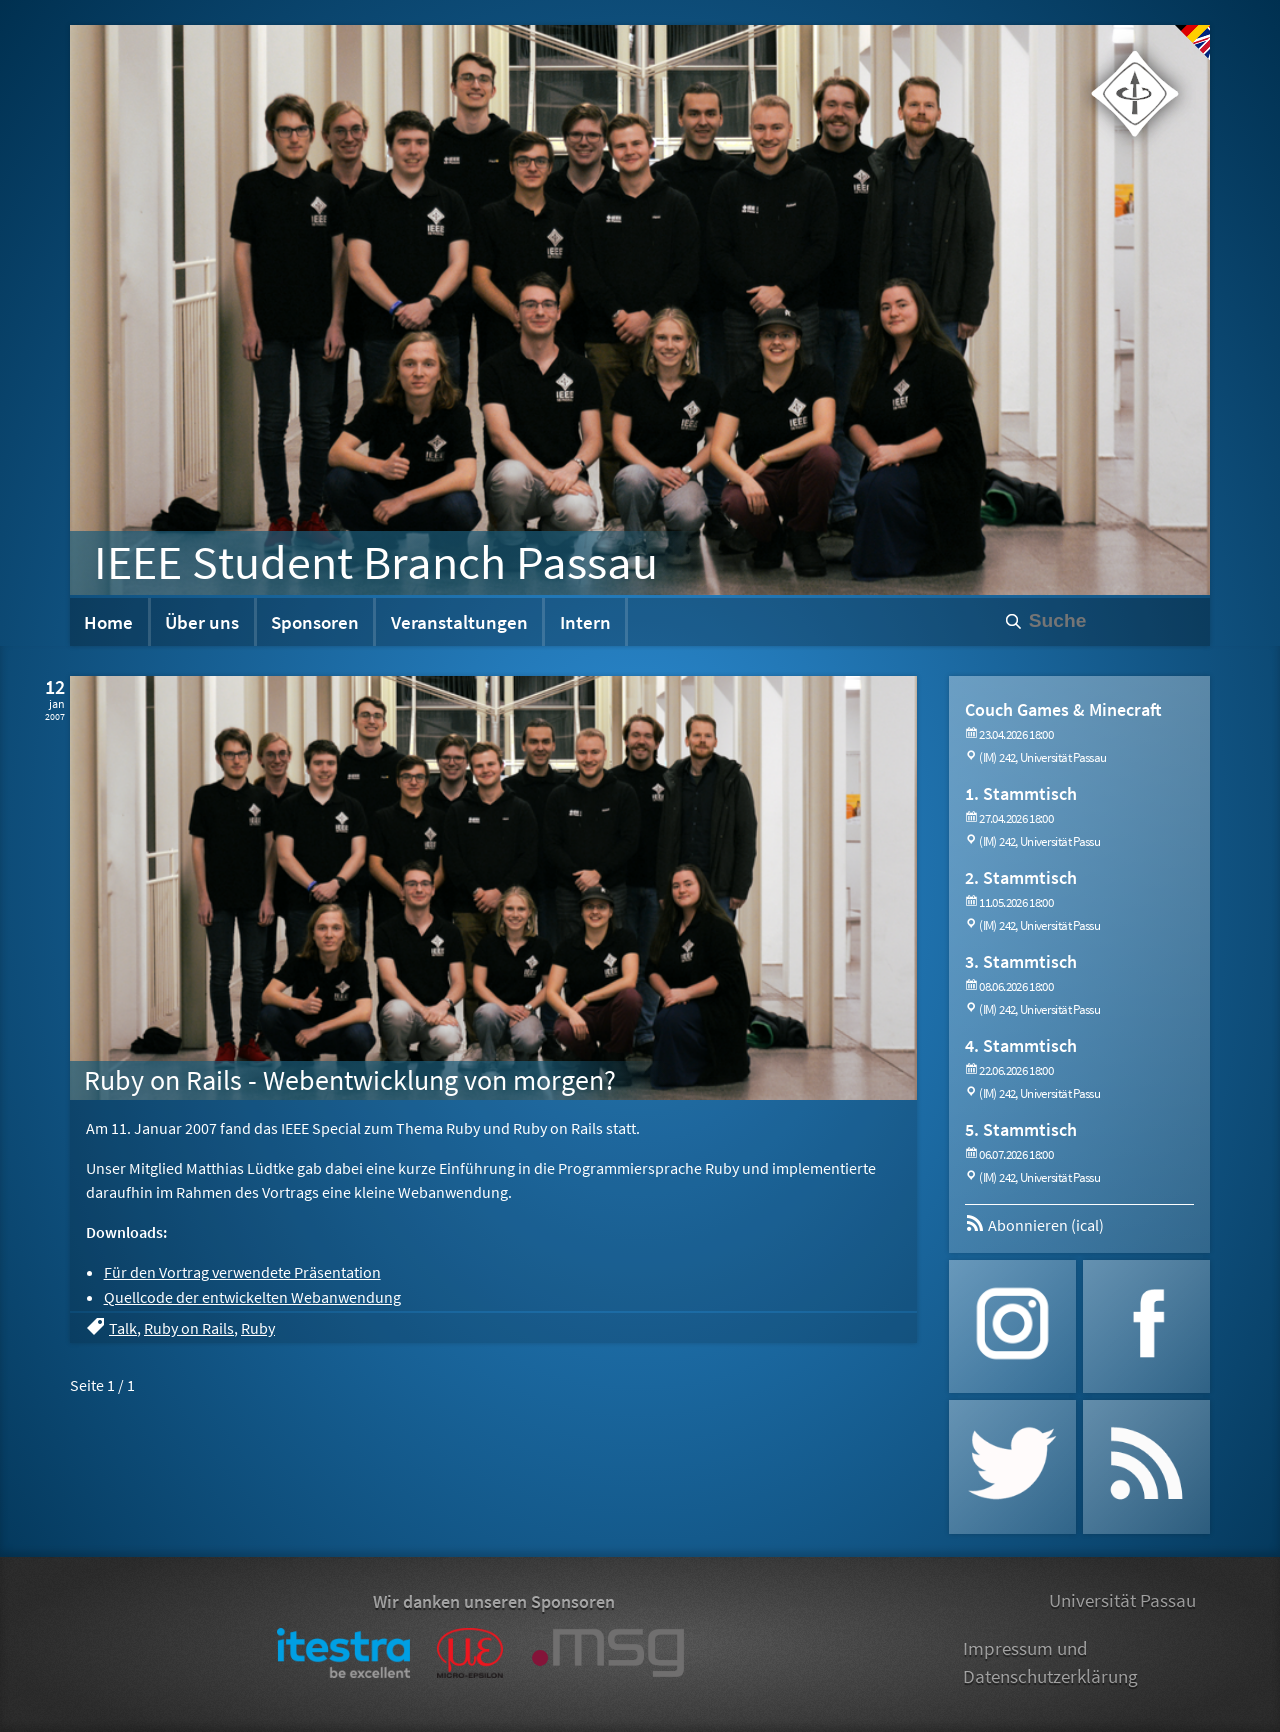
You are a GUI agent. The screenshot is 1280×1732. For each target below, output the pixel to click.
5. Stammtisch (1021, 1129)
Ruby (258, 1328)
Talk (123, 1328)
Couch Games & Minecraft (1063, 709)
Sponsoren (315, 622)
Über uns (202, 622)
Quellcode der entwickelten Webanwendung (252, 1297)
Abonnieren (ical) (1034, 1225)
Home (108, 622)
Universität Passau (1122, 1600)
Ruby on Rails (189, 1328)
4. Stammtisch (1021, 1045)
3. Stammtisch (1021, 961)
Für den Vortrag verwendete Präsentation (242, 1272)
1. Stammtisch (1021, 793)
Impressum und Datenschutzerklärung (1050, 1662)
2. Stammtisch (1021, 877)
